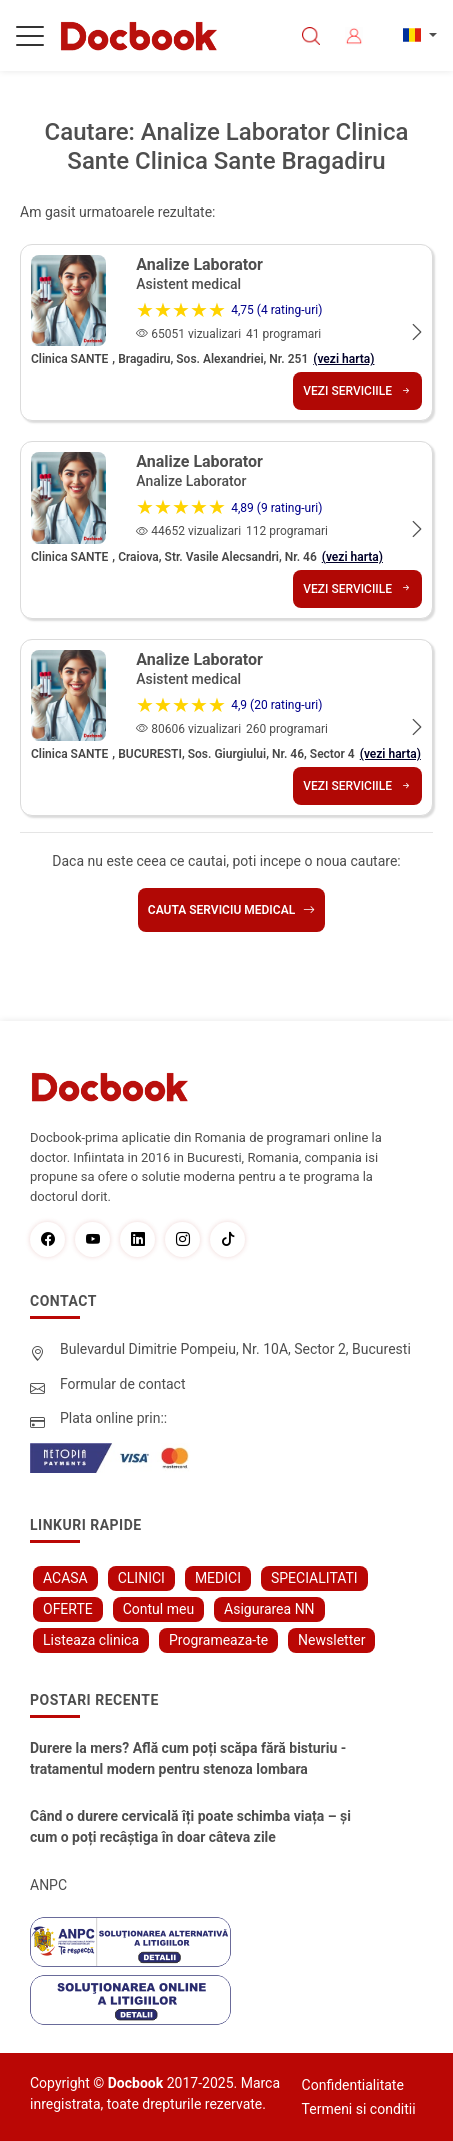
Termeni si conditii (359, 2109)
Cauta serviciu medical (231, 910)
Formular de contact (123, 1384)
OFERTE (68, 1609)
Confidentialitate (353, 2085)
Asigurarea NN (269, 1609)
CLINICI (141, 1578)
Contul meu (158, 1609)
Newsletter (331, 1640)
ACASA (65, 1578)
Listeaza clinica (91, 1640)
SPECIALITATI (314, 1578)
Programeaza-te (218, 1640)
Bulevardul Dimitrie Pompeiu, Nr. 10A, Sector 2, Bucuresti (235, 1349)
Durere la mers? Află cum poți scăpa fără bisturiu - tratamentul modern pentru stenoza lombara (188, 1758)
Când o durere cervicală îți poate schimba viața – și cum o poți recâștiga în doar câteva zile (190, 1826)
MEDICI (218, 1578)
